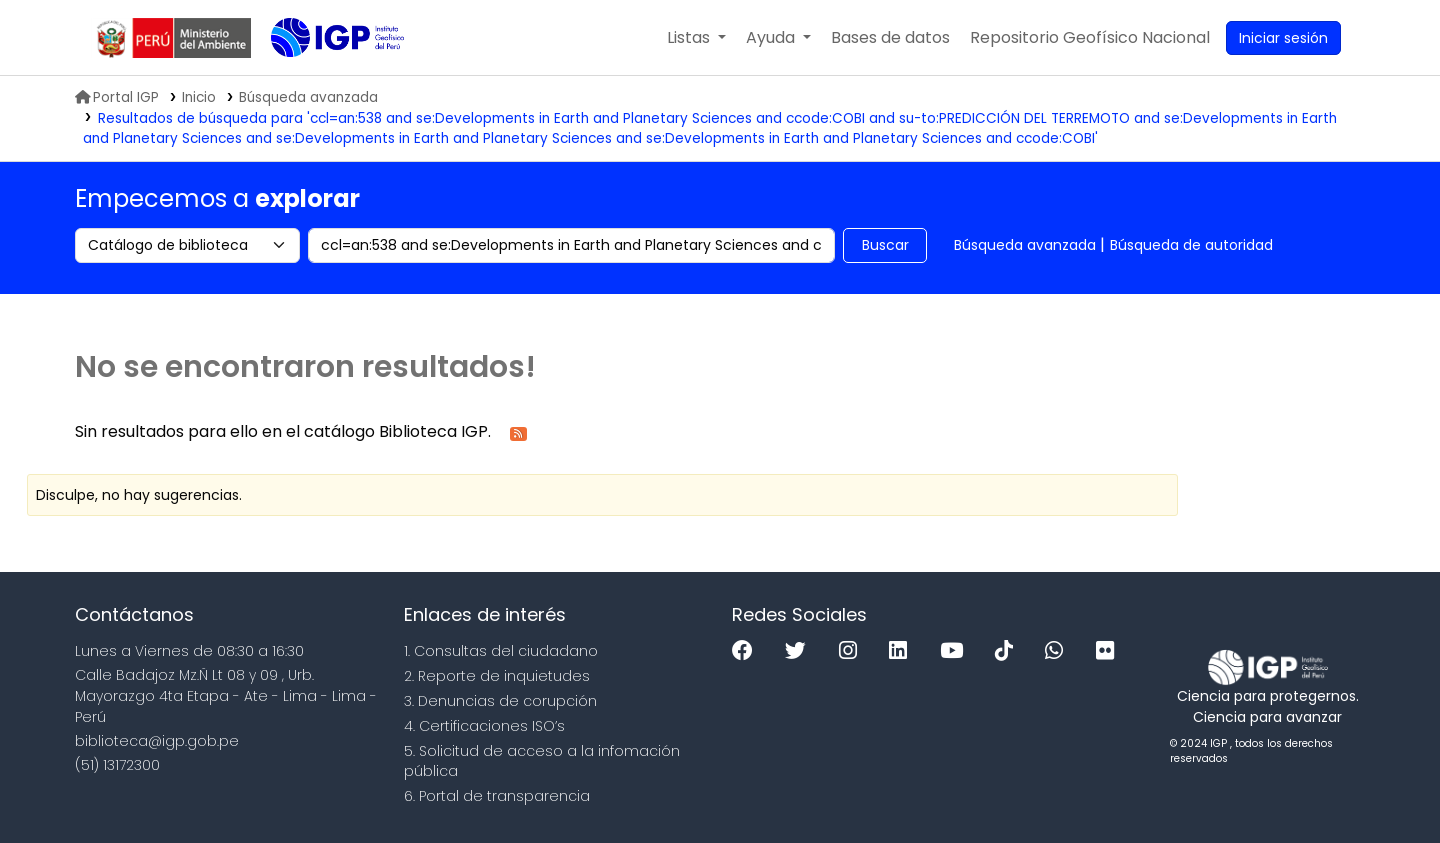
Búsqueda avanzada (1025, 245)
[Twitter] (800, 651)
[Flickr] (1110, 651)
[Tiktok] (1009, 651)
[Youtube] (956, 651)
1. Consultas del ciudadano (501, 651)
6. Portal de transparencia (497, 796)
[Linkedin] (903, 651)
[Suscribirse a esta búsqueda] (518, 432)
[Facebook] (747, 651)
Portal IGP (117, 97)
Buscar (885, 245)
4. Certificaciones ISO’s (484, 726)
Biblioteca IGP (321, 78)
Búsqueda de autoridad (1191, 245)
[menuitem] (1090, 38)
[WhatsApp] (1059, 651)
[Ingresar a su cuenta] (1283, 38)
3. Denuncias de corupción (500, 701)
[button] (696, 38)
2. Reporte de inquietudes (497, 676)
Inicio (199, 97)
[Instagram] (853, 651)
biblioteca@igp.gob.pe (157, 741)
